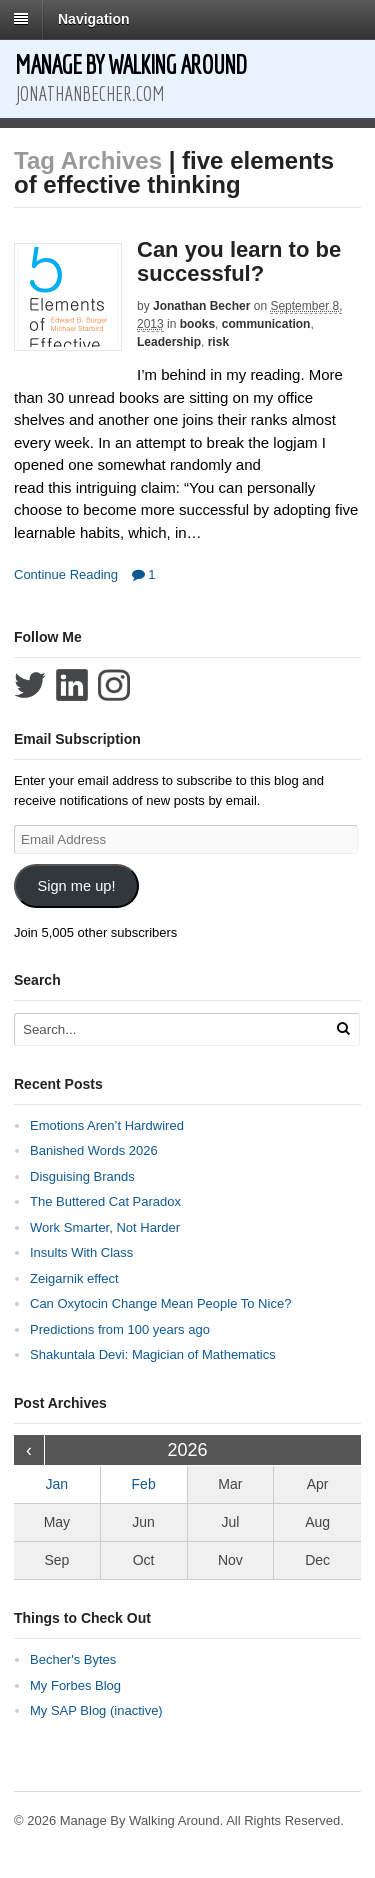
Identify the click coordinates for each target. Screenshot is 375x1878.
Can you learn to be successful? (239, 261)
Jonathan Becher (201, 306)
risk (218, 342)
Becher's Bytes (73, 1659)
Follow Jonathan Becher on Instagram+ (114, 685)
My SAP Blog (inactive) (96, 1710)
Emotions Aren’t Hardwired (107, 1125)
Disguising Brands (82, 1176)
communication (266, 324)
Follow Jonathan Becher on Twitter (30, 685)
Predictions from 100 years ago (120, 1329)
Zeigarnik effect (74, 1278)
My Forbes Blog (75, 1685)
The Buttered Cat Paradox (105, 1201)
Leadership (169, 342)
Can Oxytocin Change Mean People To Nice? (160, 1303)
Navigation (94, 19)
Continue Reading (66, 574)
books (197, 324)
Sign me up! (76, 886)
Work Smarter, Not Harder (105, 1227)
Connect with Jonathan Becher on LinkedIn (72, 685)
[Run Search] (343, 1028)
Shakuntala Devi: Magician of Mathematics (153, 1354)
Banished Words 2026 (94, 1150)
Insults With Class (81, 1252)
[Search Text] (169, 1029)
